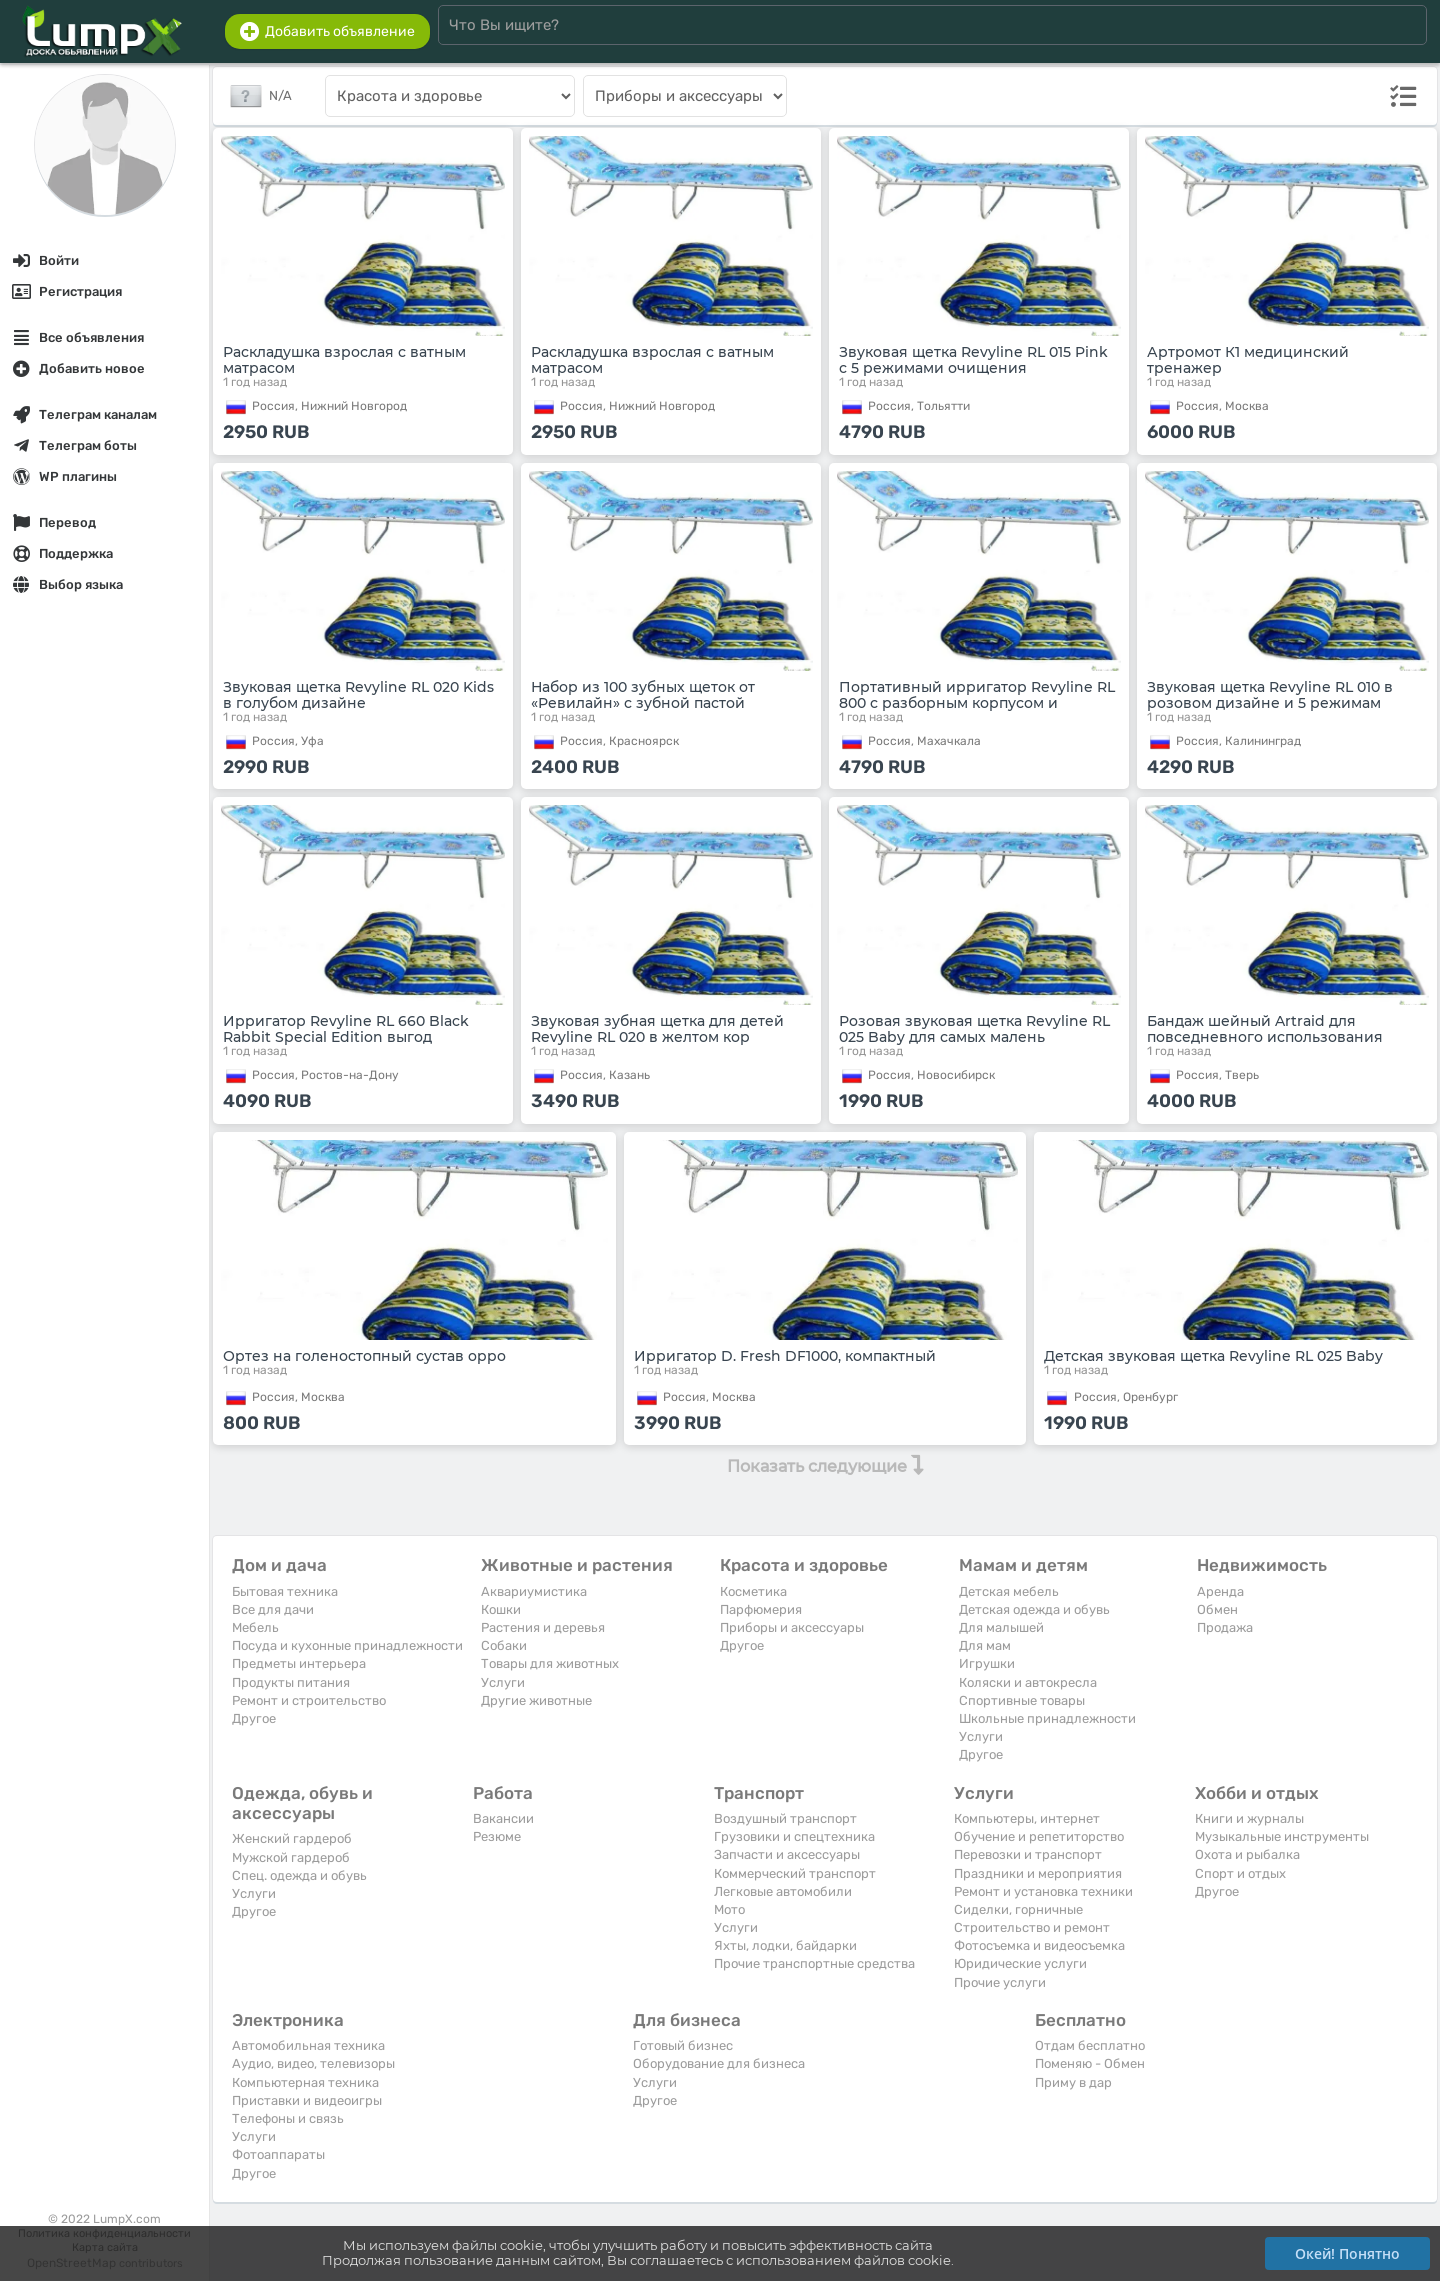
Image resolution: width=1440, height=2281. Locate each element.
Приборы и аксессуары (792, 1627)
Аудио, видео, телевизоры (313, 2063)
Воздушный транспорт (785, 1818)
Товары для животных (550, 1663)
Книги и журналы (1249, 1818)
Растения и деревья (543, 1627)
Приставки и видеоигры (307, 2100)
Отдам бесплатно (1090, 2045)
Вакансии (503, 1818)
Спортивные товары (1022, 1700)
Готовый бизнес (683, 2045)
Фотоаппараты (278, 2154)
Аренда (1220, 1591)
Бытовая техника (285, 1591)
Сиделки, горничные (1018, 1909)
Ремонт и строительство (309, 1700)
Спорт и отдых (1240, 1873)
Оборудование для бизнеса (719, 2063)
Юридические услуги (1020, 1963)
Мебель (255, 1627)
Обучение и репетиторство (1039, 1836)
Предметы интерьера (299, 1663)
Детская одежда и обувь (1034, 1609)
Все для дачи (273, 1609)
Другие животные (536, 1700)
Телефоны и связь (288, 2118)
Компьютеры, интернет (1027, 1818)
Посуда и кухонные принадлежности (347, 1645)
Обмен (1217, 1609)
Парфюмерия (761, 1609)
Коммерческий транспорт (795, 1873)
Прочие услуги (1000, 1982)
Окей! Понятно (1347, 2253)
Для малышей (1001, 1627)
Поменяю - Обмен (1090, 2063)
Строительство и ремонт (1032, 1927)
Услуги (503, 1682)
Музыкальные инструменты (1282, 1836)
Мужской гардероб (291, 1857)
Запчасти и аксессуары (787, 1854)
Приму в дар (1073, 2082)
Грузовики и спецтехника (794, 1836)
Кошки (501, 1609)
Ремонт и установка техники (1043, 1891)
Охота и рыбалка (1247, 1854)
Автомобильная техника (308, 2045)
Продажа (1225, 1627)
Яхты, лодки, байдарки (785, 1945)
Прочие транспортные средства (814, 1963)
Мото (729, 1909)
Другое (254, 1718)
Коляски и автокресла (1028, 1682)
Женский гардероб (292, 1838)
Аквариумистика (534, 1591)
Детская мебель (1009, 1591)
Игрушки (987, 1663)
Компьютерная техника (305, 2082)
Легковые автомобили (783, 1891)
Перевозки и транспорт (1028, 1854)
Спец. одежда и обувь (299, 1875)
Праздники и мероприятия (1038, 1873)
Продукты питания (291, 1682)
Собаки (504, 1645)
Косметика (753, 1591)
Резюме (497, 1836)
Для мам (985, 1645)
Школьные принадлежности (1047, 1718)
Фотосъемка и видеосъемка (1039, 1945)
